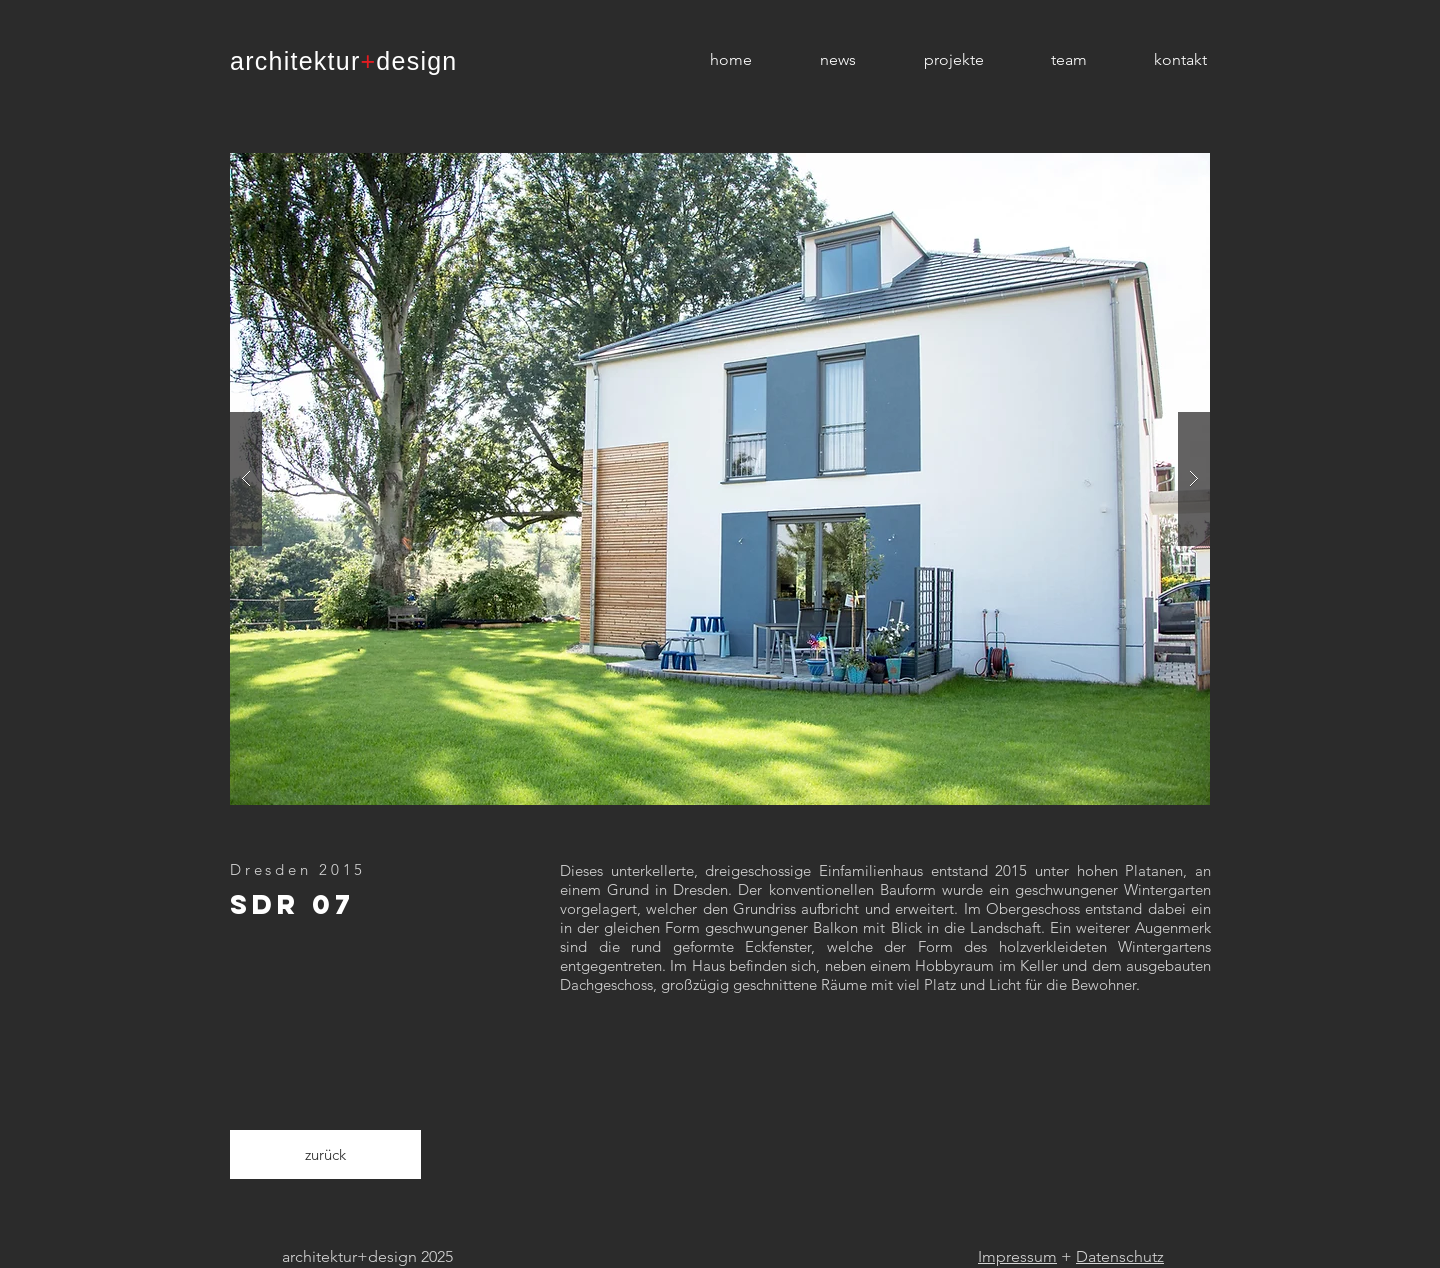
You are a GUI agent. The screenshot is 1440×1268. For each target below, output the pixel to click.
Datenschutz (1120, 1256)
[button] (720, 479)
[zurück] (325, 1154)
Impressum (1017, 1256)
